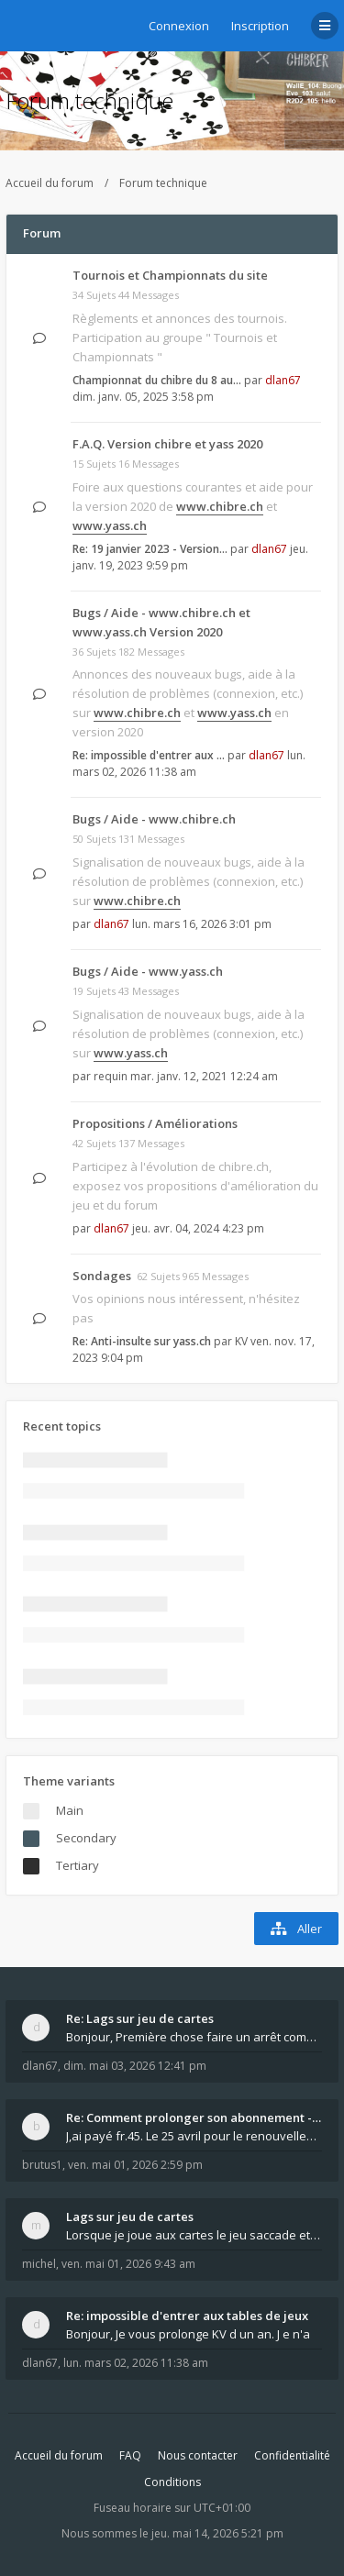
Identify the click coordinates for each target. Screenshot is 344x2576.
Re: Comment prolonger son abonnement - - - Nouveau (194, 2117)
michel (39, 2264)
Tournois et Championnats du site (170, 275)
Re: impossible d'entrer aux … (148, 755)
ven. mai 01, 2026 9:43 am (128, 2264)
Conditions (172, 2482)
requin (111, 1076)
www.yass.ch (109, 525)
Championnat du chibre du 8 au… (156, 380)
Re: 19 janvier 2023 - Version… (149, 549)
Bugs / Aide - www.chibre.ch (154, 819)
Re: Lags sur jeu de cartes (140, 2018)
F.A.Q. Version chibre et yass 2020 (167, 444)
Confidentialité (292, 2455)
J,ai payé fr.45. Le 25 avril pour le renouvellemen (194, 2136)
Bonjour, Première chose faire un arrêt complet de (194, 2037)
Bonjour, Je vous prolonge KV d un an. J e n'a (188, 2334)
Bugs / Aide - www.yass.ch (147, 971)
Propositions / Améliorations (155, 1123)
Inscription (260, 25)
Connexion (179, 25)
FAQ (130, 2455)
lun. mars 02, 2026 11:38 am (135, 2363)
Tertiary (77, 1865)
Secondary (86, 1838)
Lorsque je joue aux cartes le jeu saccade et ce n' (194, 2235)
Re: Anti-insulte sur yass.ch (141, 1341)
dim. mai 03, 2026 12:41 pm (134, 2065)
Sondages (101, 1275)
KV (241, 1341)
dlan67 (283, 380)
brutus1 (42, 2164)
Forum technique (89, 100)
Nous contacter (198, 2455)
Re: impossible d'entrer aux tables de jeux (187, 2315)
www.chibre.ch (219, 506)
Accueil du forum (50, 183)
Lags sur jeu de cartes (130, 2216)
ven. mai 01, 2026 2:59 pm (135, 2164)
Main (69, 1810)
